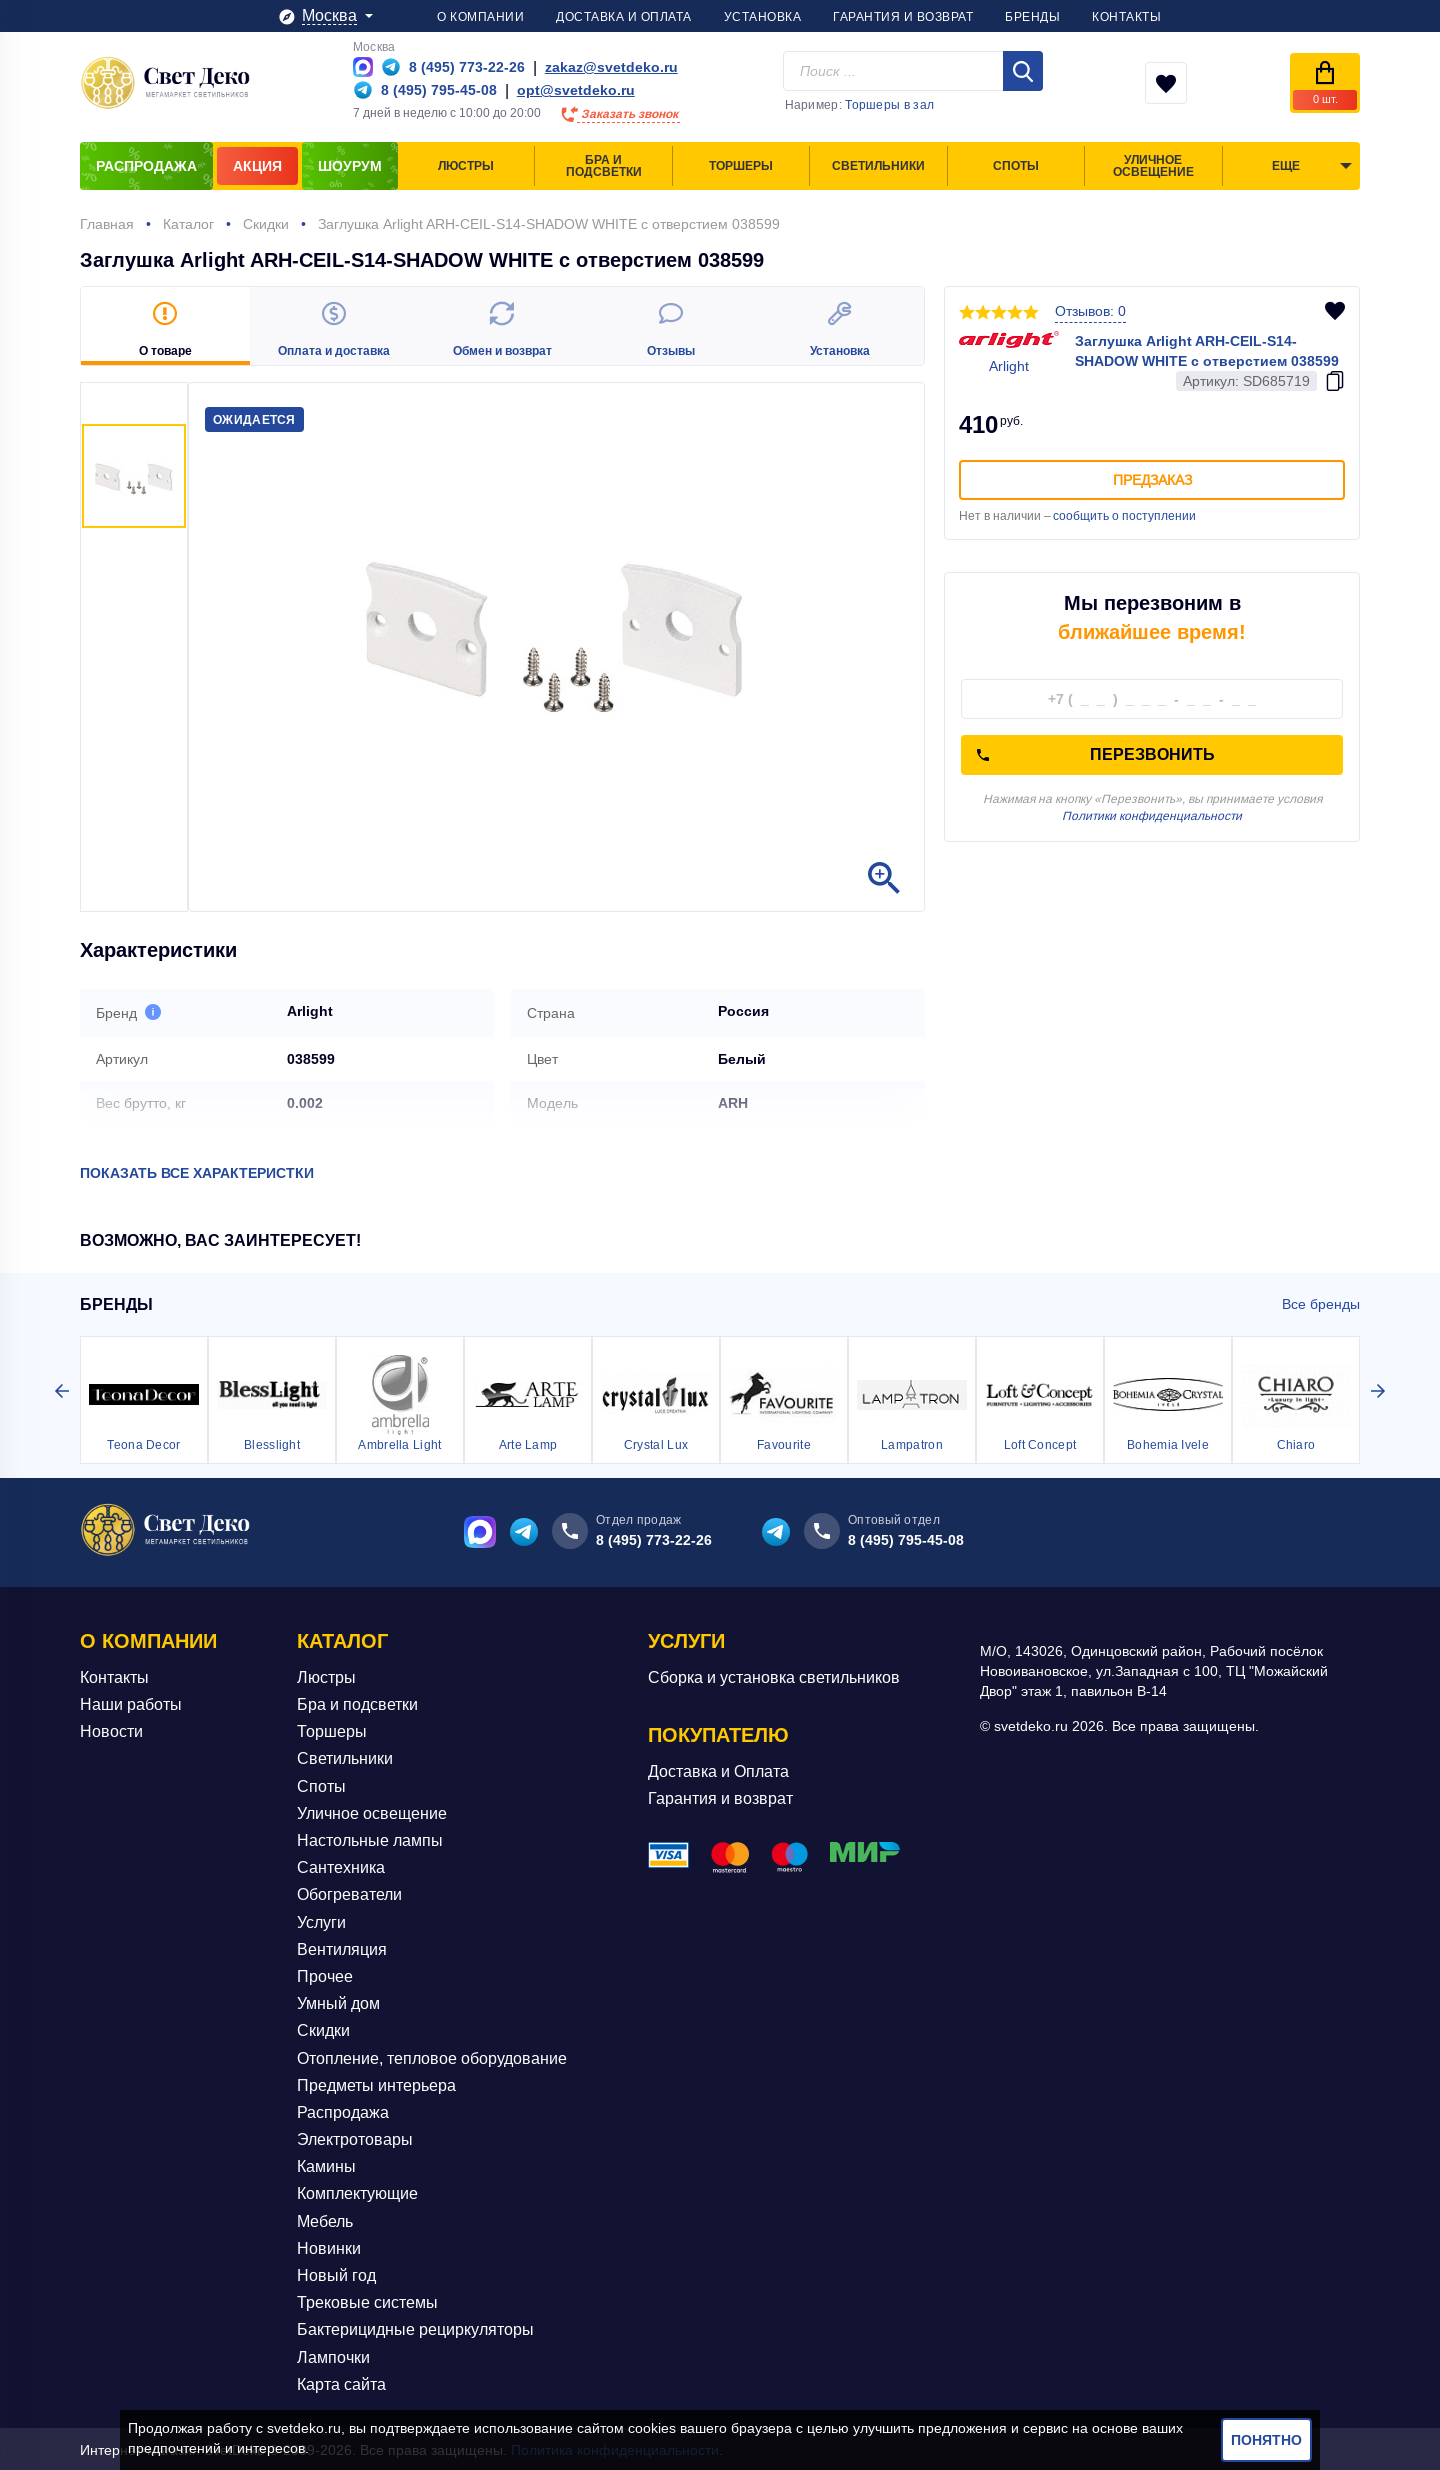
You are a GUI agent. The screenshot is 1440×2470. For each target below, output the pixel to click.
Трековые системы (367, 2300)
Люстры (326, 1675)
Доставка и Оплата (718, 1769)
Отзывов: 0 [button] (1090, 311)
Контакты (114, 1675)
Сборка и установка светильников (774, 1675)
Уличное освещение (372, 1811)
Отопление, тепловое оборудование (432, 2056)
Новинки (329, 2246)
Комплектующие (357, 2192)
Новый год (336, 2273)
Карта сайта (341, 2382)
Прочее (325, 1974)
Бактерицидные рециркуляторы (415, 2328)
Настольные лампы (370, 1838)
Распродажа (343, 2110)
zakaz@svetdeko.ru (611, 67)
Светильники (345, 1757)
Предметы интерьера (376, 2083)
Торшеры (332, 1730)
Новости (111, 1730)
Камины (326, 2165)
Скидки (323, 2029)
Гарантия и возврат (720, 1797)
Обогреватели (349, 1893)
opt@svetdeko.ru (576, 90)
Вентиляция (342, 1947)
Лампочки (333, 2355)
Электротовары (355, 2137)
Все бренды (1321, 1302)
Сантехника (341, 1865)
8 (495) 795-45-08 (906, 1538)
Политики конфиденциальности (1152, 816)
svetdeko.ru (304, 2428)
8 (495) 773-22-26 (654, 1538)
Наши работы (131, 1702)
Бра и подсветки (357, 1702)
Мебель (325, 2219)
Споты (321, 1784)
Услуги (321, 1920)
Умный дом (338, 2001)
